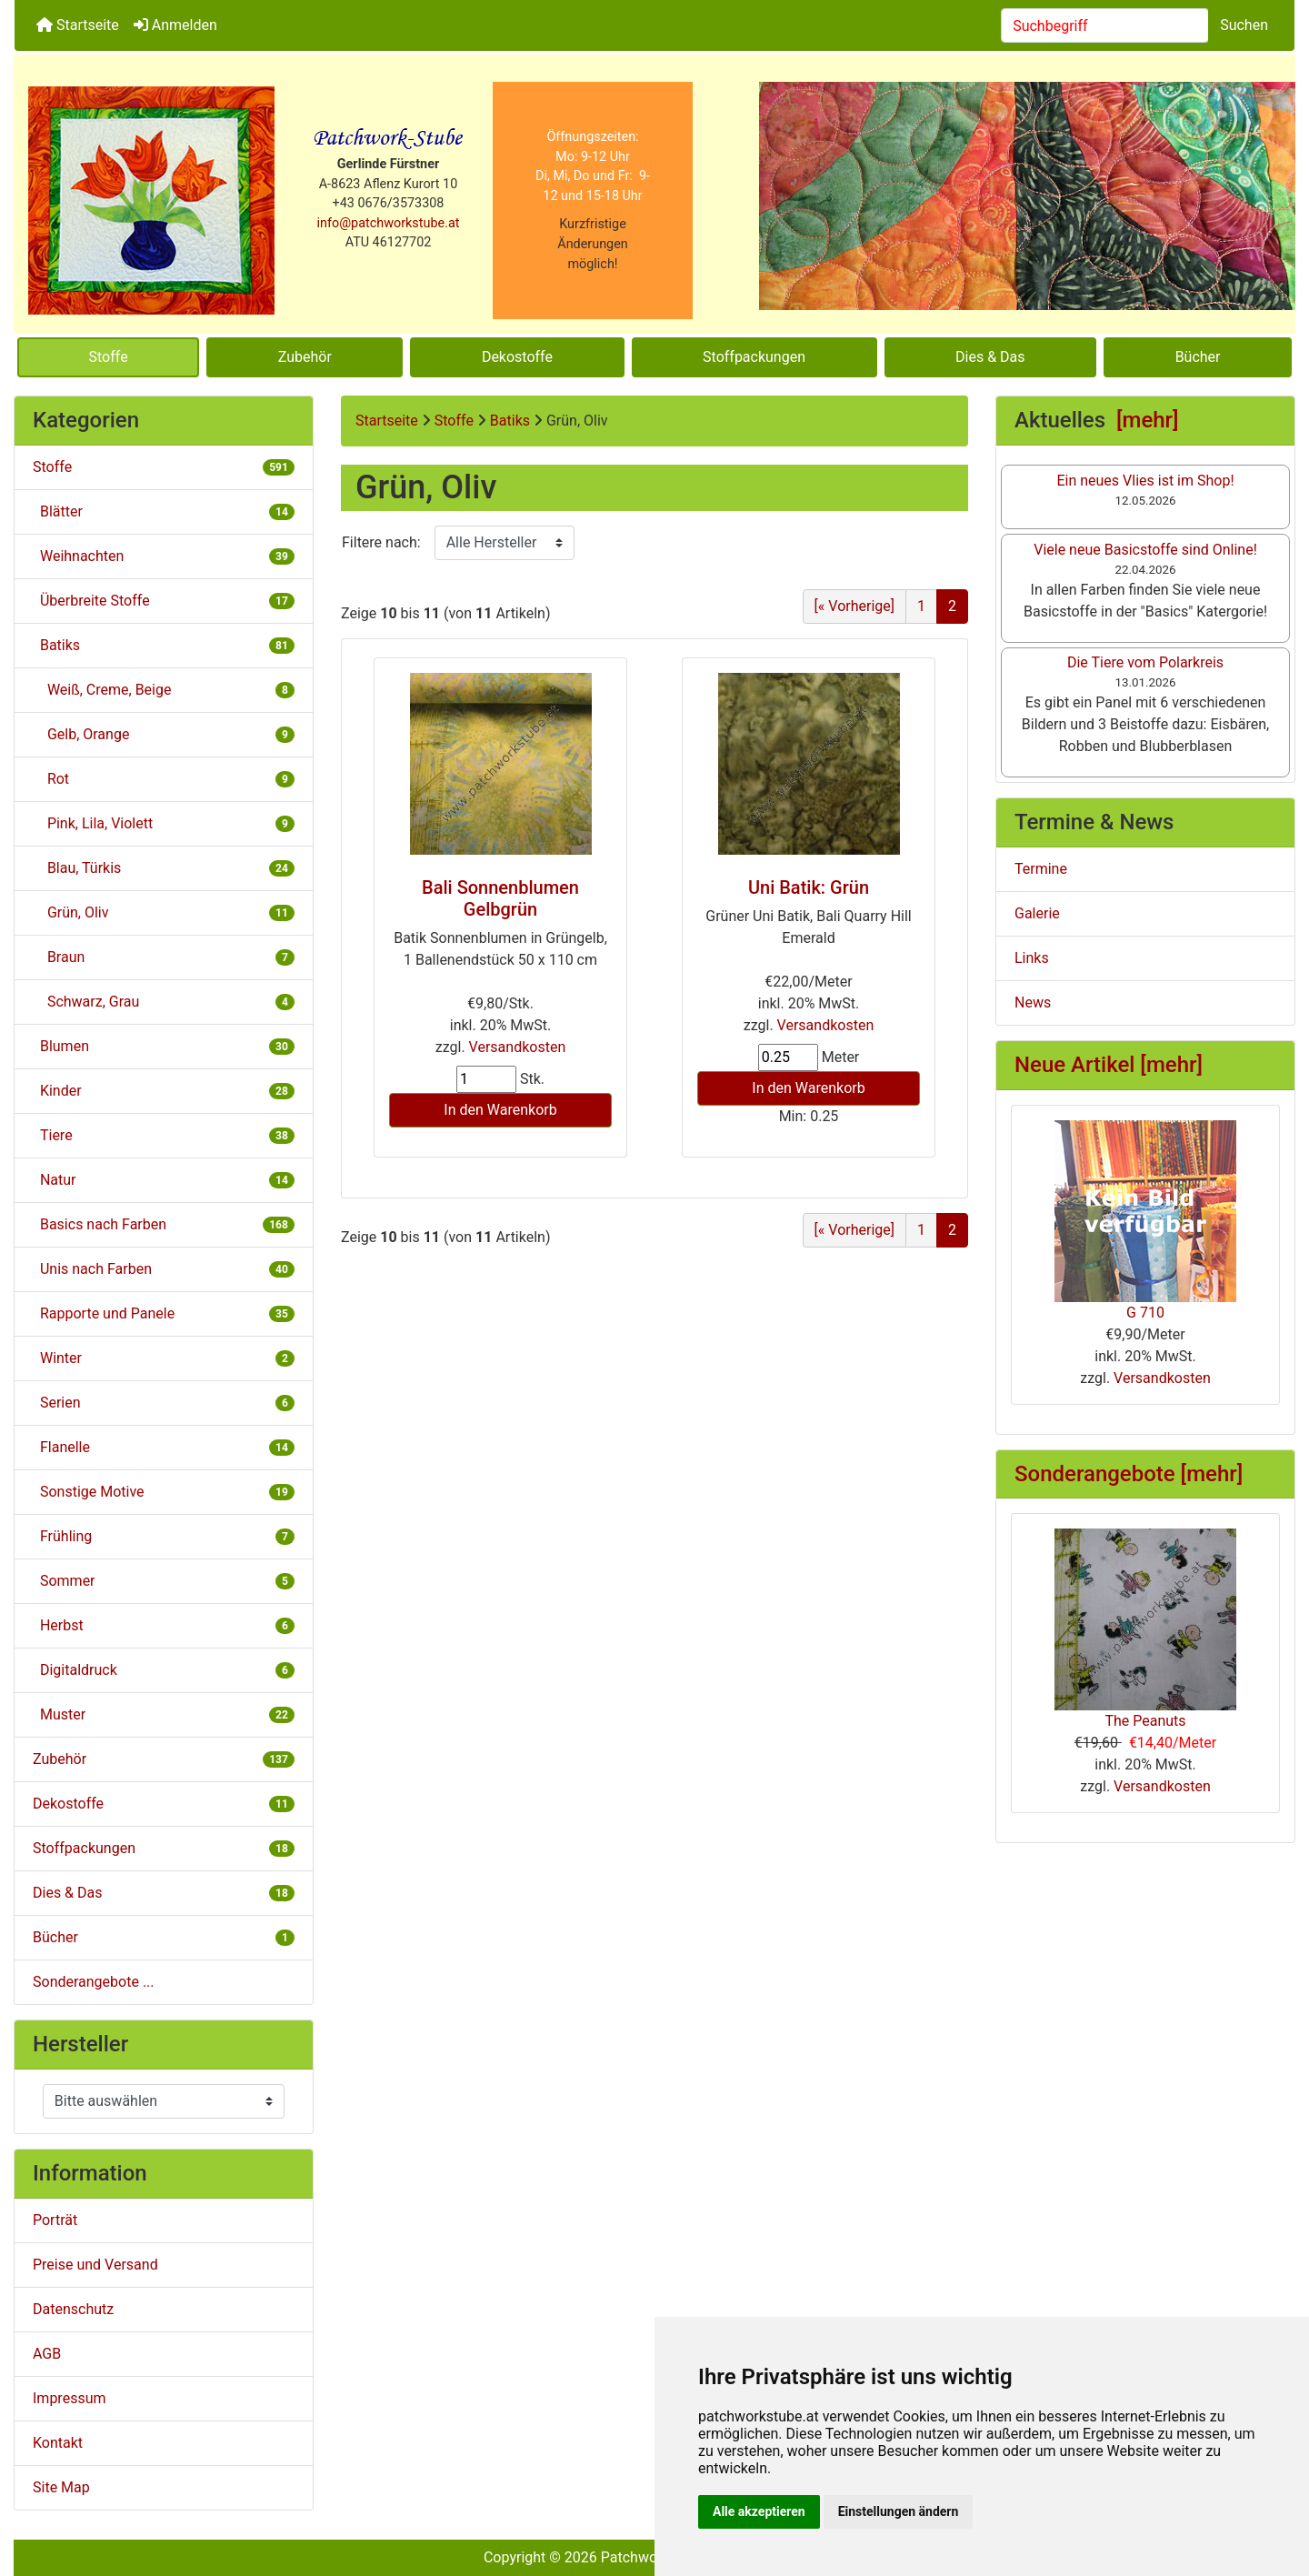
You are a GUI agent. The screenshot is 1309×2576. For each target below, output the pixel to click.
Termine (1040, 868)
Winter (164, 1358)
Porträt (55, 2220)
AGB (47, 2353)
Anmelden (175, 25)
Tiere (164, 1135)
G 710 (1145, 1220)
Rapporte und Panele (164, 1313)
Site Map (61, 2487)
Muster (164, 1714)
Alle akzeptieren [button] (759, 2511)
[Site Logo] (151, 200)
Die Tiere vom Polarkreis (1145, 662)
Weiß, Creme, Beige (164, 689)
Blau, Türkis (164, 868)
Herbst (164, 1625)
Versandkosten (517, 1047)
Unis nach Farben (164, 1269)
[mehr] (1147, 420)
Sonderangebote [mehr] (1128, 1474)
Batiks (510, 420)
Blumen (164, 1046)
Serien (164, 1402)
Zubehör (305, 357)
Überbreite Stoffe (164, 600)
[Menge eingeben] (486, 1079)
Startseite (77, 25)
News (1032, 1002)
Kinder (164, 1090)
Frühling (164, 1536)
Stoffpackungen (754, 357)
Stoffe (108, 357)
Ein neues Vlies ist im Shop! (1145, 480)
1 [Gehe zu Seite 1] (921, 606)
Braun (164, 957)
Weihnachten (164, 556)
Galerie (1037, 913)
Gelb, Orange (164, 734)
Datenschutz (73, 2309)
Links (1031, 958)
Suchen (1244, 25)
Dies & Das (989, 357)
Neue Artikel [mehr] (1108, 1065)
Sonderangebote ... (94, 1981)
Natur (164, 1179)
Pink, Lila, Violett (164, 823)
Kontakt (58, 2442)
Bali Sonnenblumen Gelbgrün (500, 898)
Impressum (69, 2398)
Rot (164, 778)
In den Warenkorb (500, 1109)
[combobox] (1105, 25)
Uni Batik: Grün (808, 887)
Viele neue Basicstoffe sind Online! (1145, 549)
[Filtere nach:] (505, 543)
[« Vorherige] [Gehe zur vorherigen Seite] (854, 606)
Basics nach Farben (164, 1224)
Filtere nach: (381, 542)
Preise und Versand (95, 2264)
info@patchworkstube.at (388, 223)
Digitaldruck (164, 1670)
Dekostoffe (517, 357)
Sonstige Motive (164, 1491)
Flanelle (164, 1447)
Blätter (164, 511)
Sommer (164, 1580)
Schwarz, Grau (164, 1001)
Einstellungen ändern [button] (898, 2511)
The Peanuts (1145, 1629)
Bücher (1198, 357)
